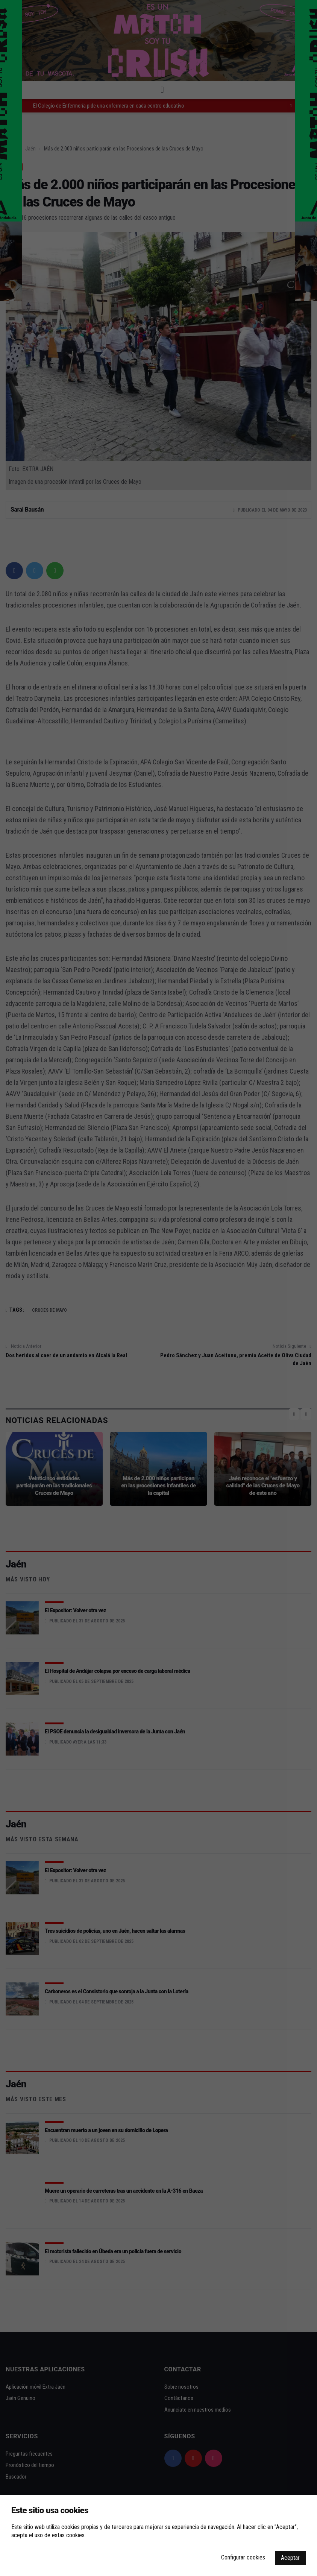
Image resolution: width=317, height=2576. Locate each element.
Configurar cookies (243, 2557)
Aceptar (290, 2557)
